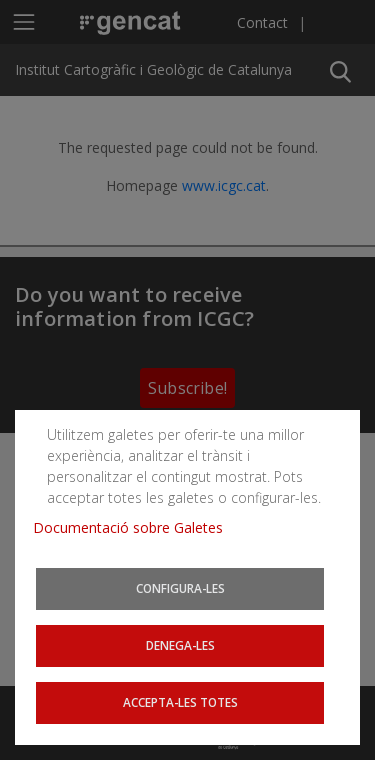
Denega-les (181, 646)
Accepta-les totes (180, 702)
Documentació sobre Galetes (135, 530)
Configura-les (181, 590)
